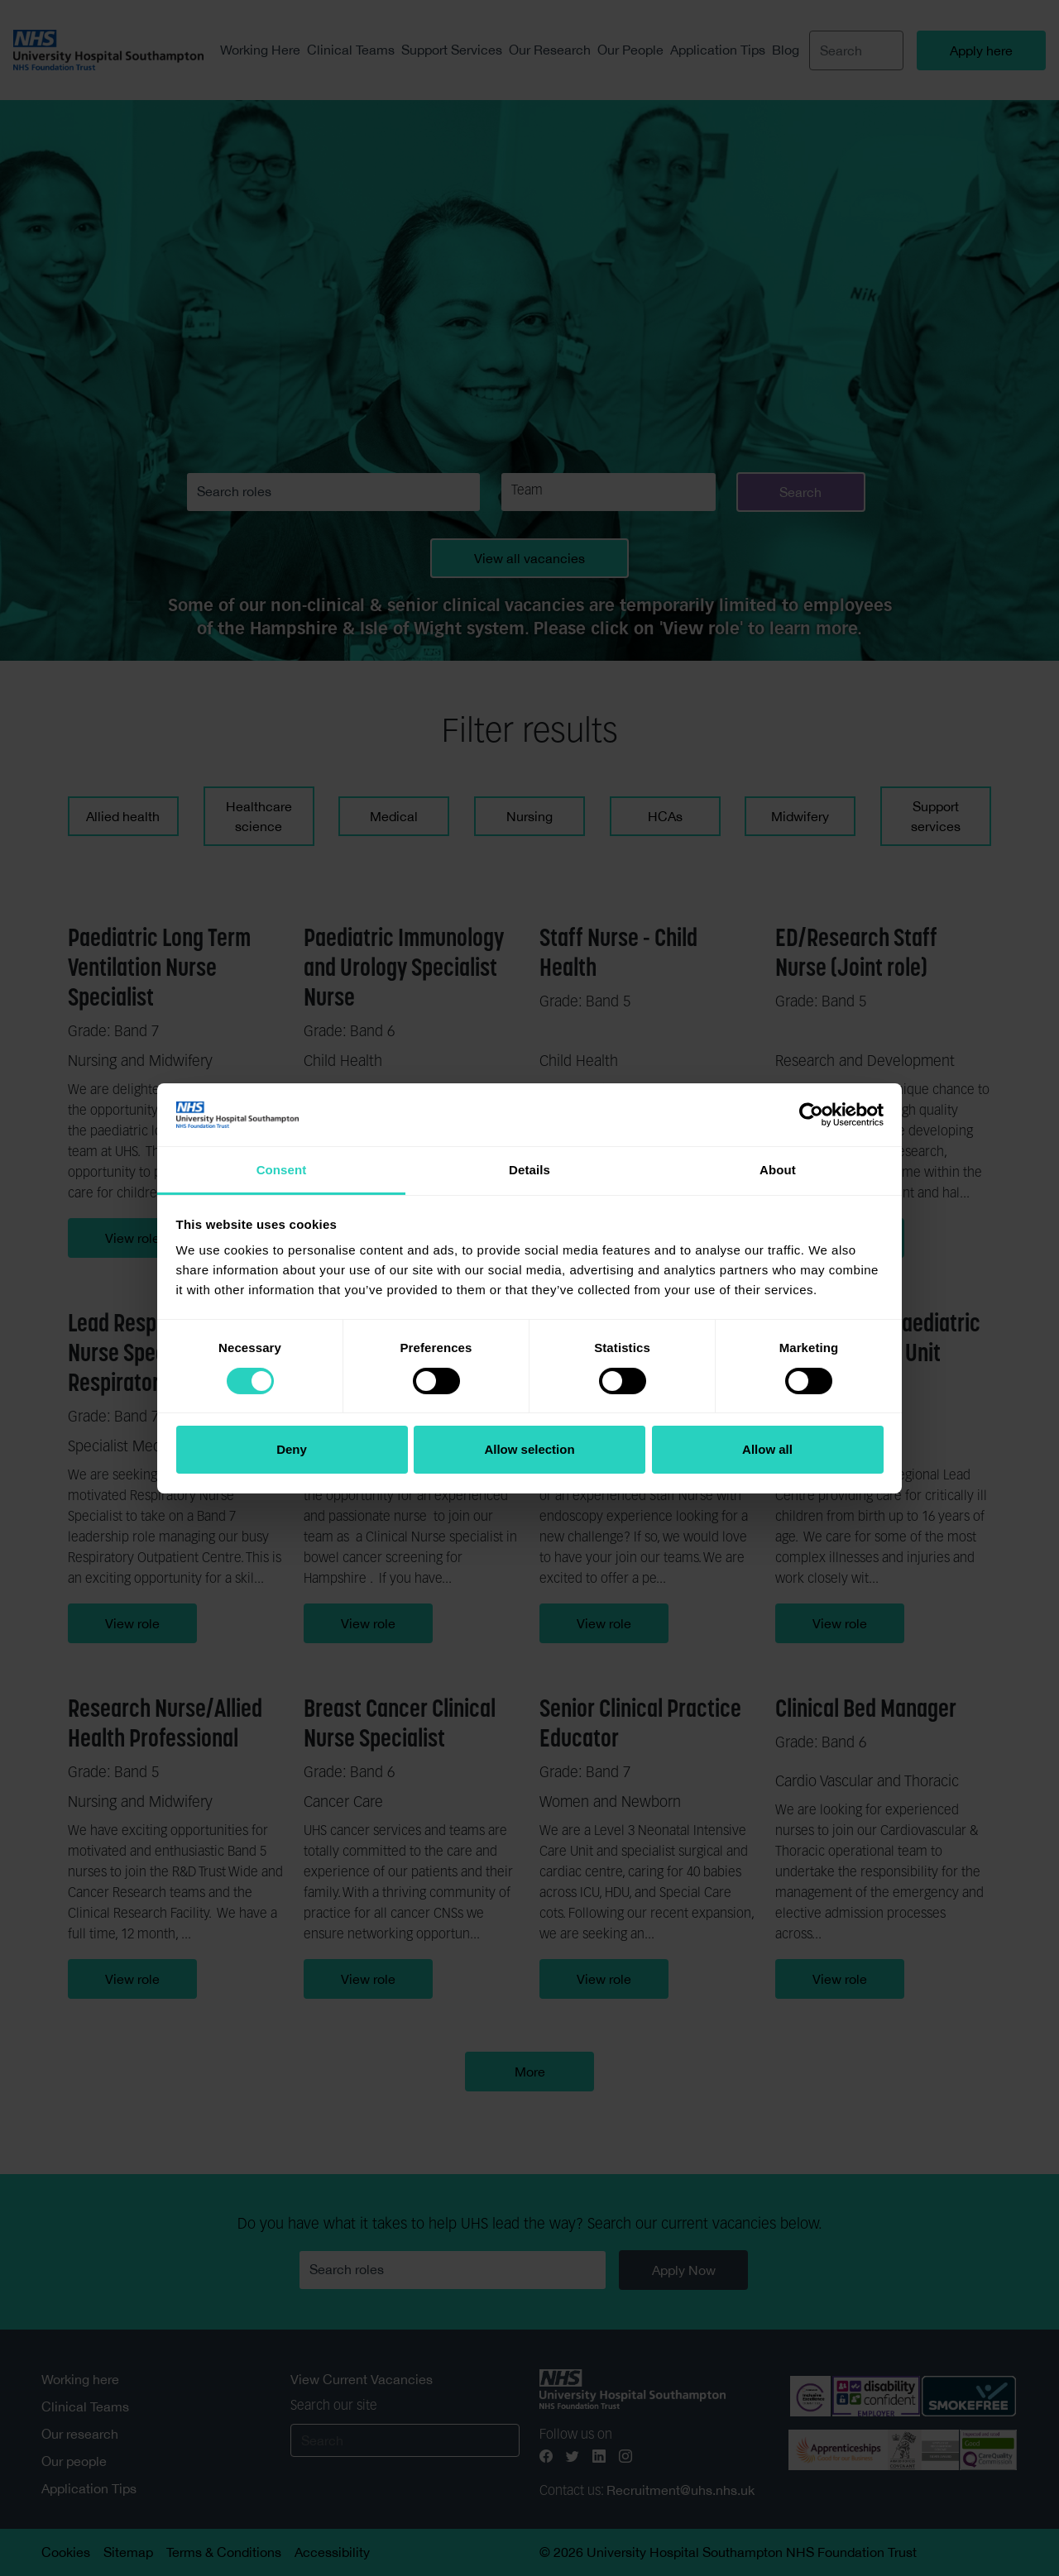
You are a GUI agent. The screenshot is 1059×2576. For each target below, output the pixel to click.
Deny (291, 1449)
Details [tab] (529, 1170)
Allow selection (529, 1449)
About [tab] (778, 1170)
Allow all (767, 1449)
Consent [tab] (281, 1170)
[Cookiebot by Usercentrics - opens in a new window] (811, 1114)
